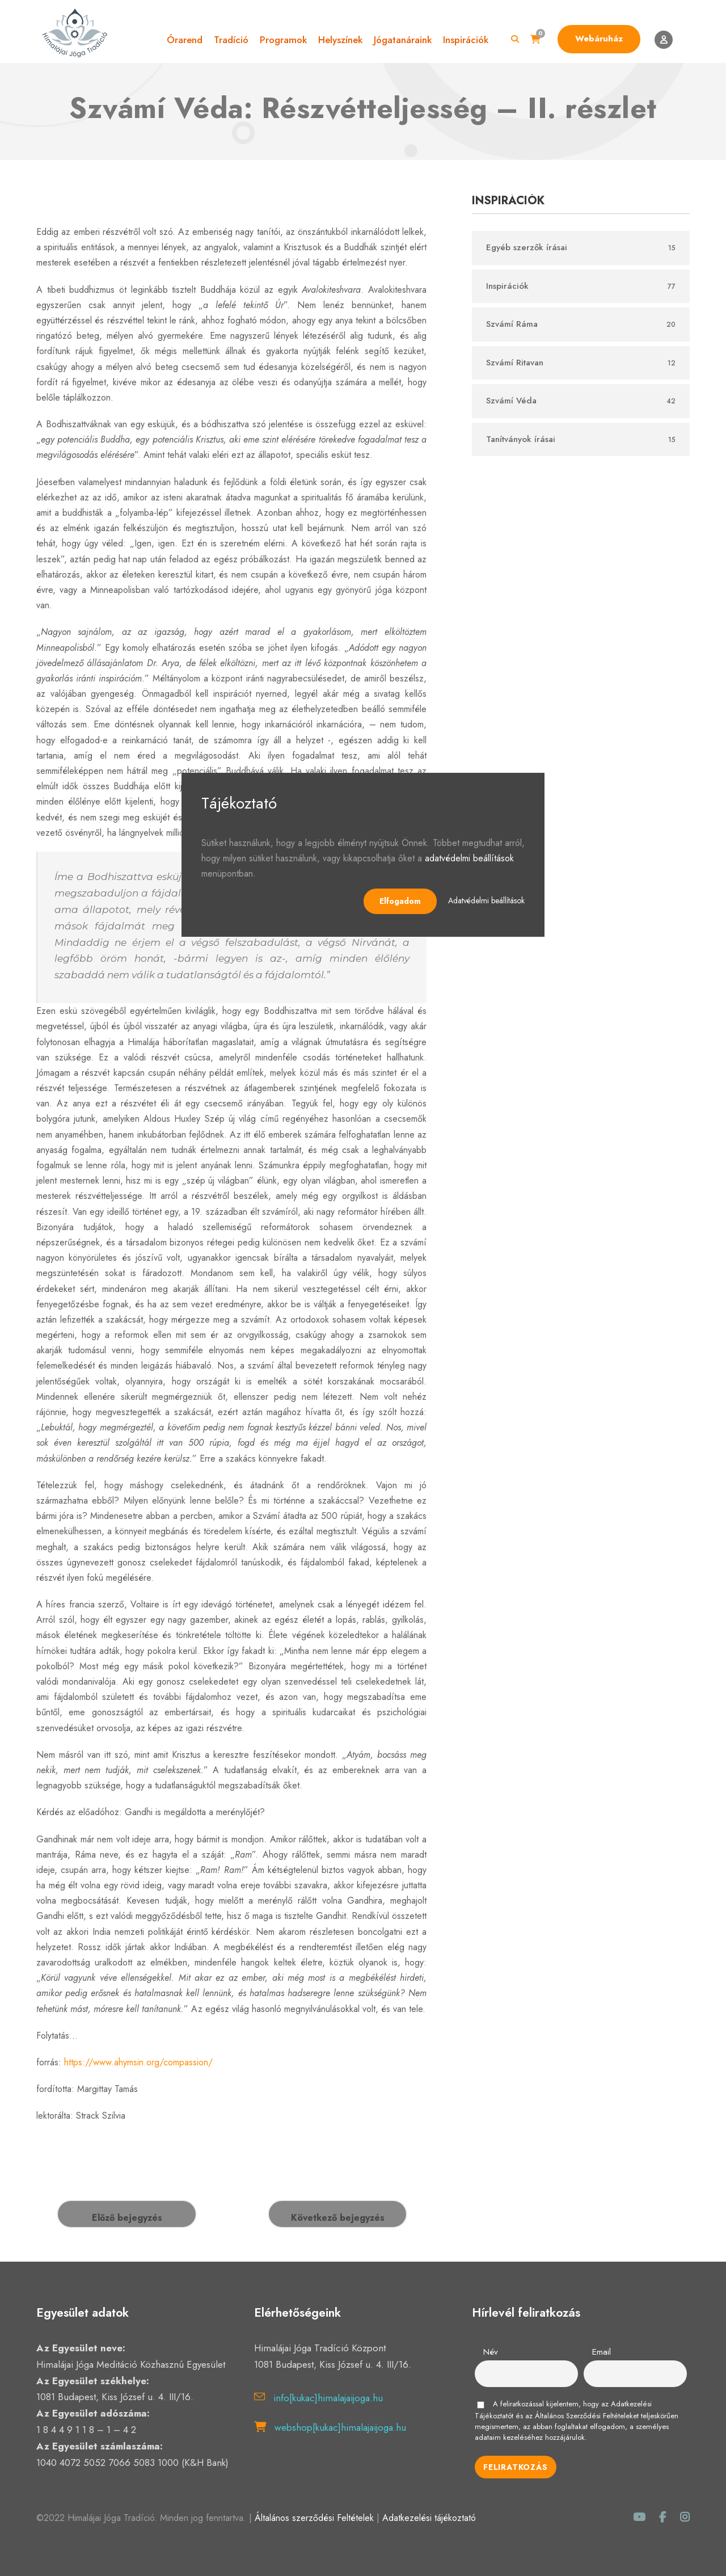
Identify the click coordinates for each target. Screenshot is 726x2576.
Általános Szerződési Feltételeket (587, 2415)
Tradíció (231, 40)
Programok (283, 40)
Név (490, 2352)
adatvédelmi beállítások (469, 858)
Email (601, 2352)
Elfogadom (400, 901)
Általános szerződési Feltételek (314, 2517)
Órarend (184, 40)
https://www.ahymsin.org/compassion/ (138, 2062)
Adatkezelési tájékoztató (429, 2517)
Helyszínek (340, 40)
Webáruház (599, 38)
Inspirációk (465, 40)
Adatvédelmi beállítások (486, 900)
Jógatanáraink (403, 40)
